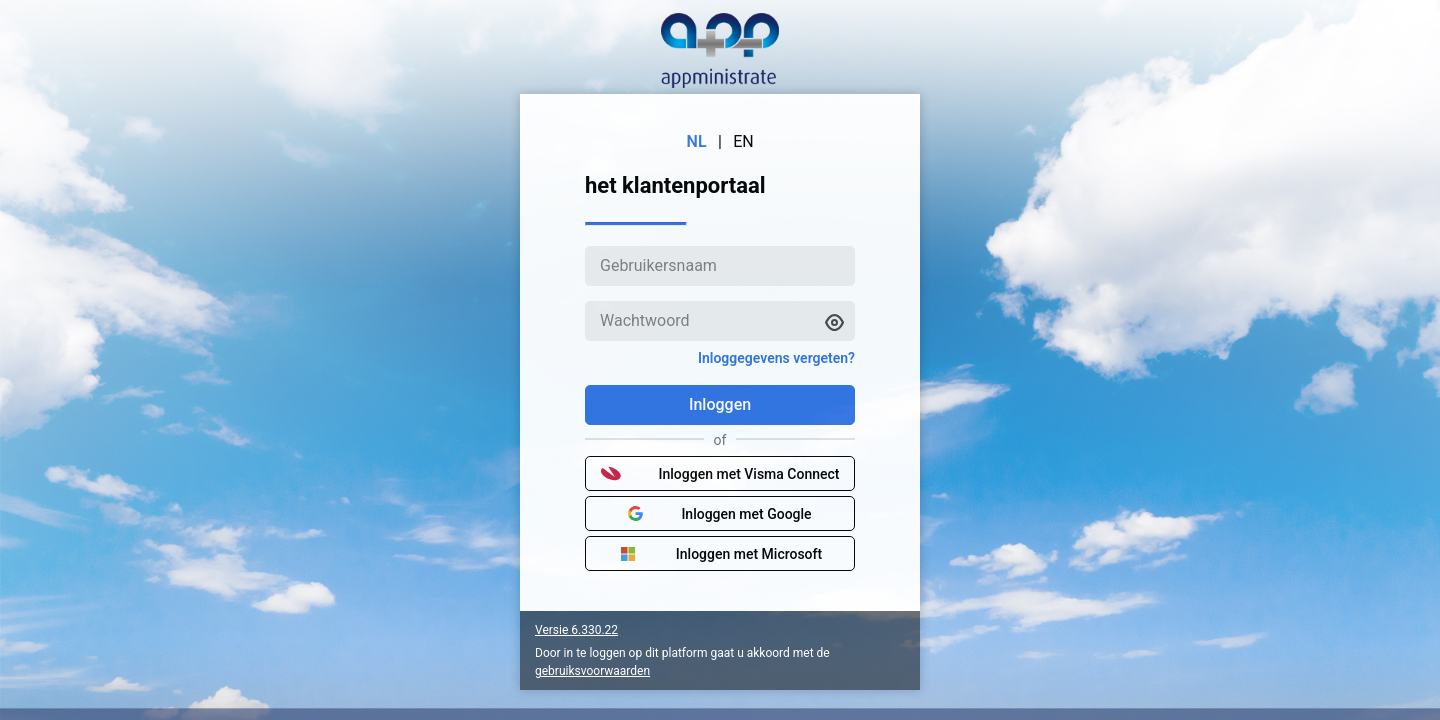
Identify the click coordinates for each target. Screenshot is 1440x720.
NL (697, 141)
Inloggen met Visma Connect (720, 474)
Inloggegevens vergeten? (776, 358)
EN (743, 141)
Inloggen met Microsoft (720, 554)
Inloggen (720, 404)
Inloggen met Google (719, 514)
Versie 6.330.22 (576, 630)
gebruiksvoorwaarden (592, 671)
